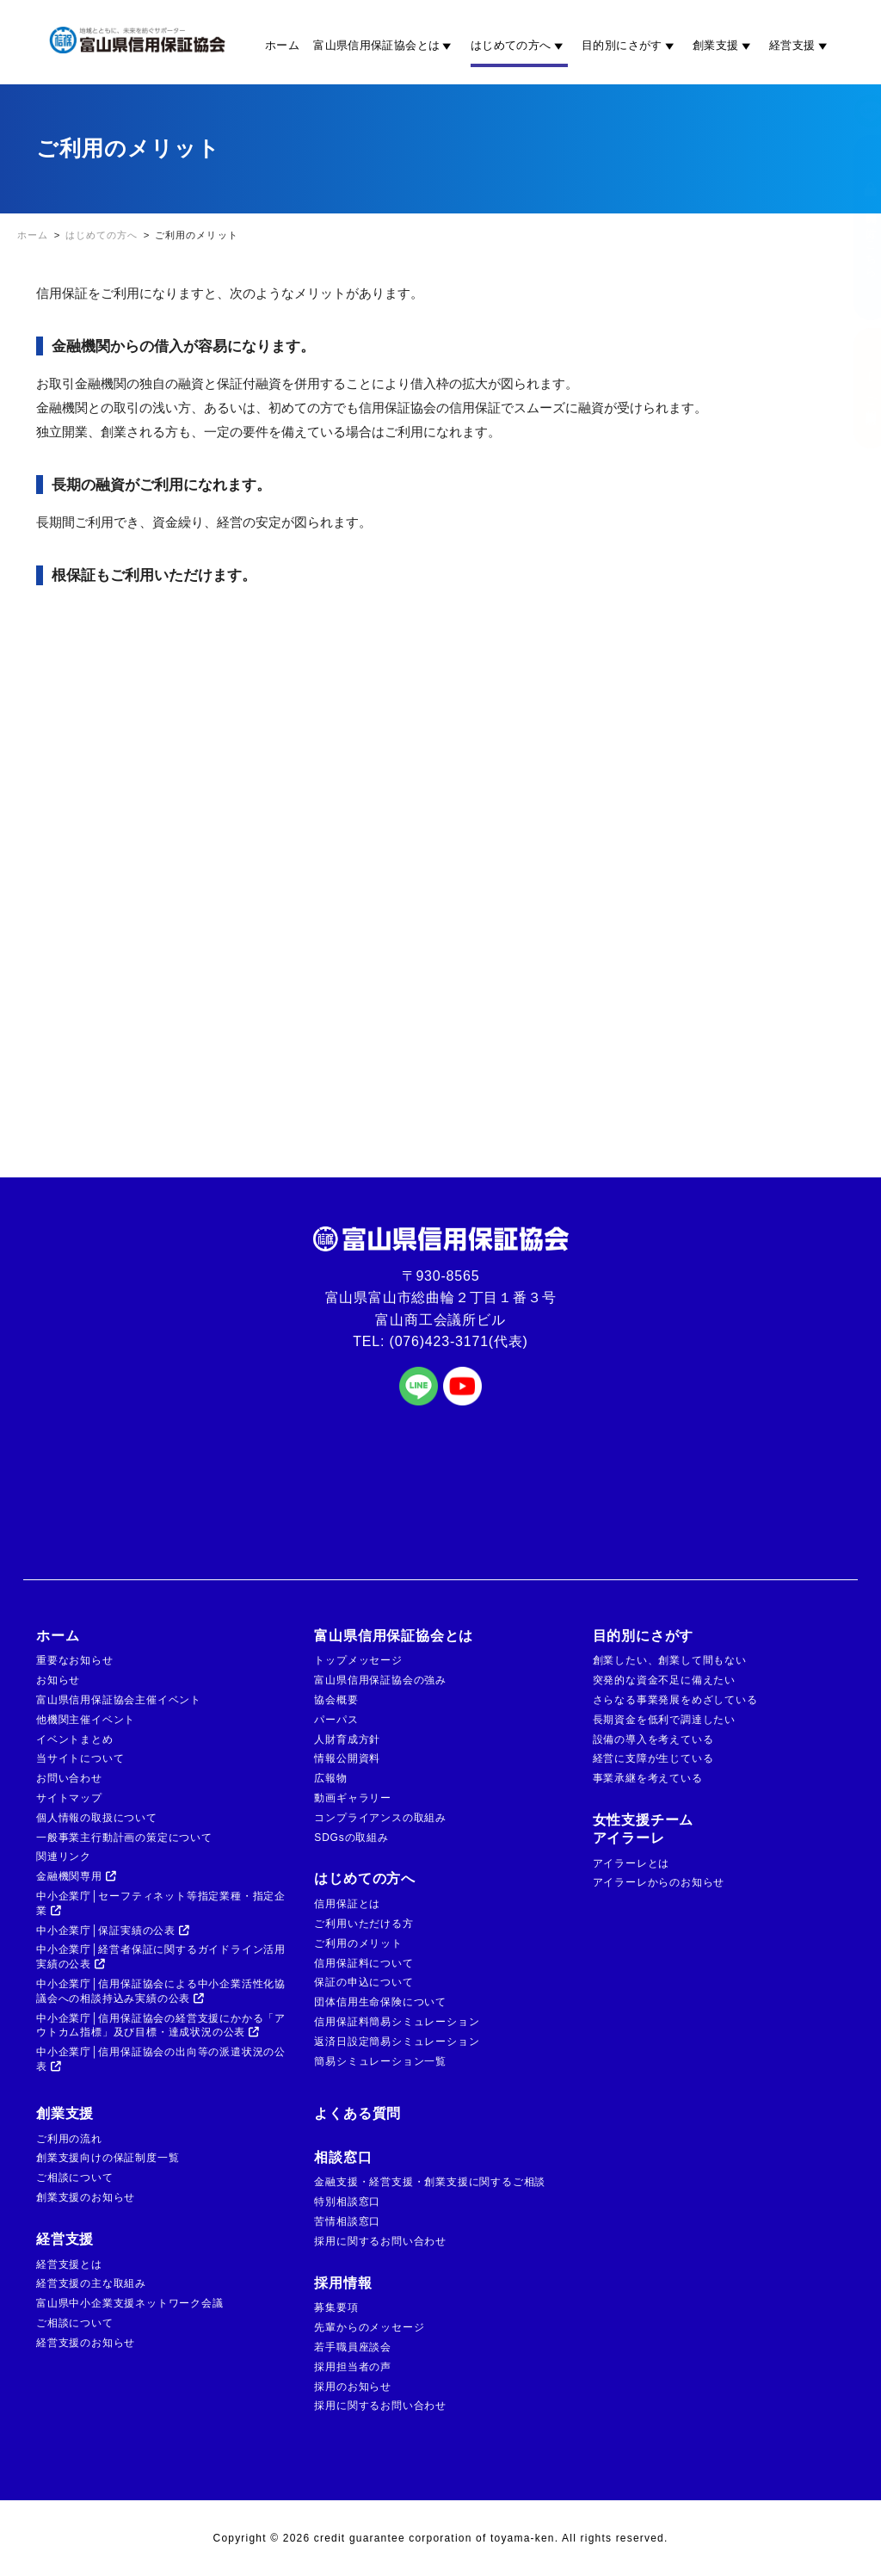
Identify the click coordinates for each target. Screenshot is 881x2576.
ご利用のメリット (358, 1943)
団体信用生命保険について (380, 2002)
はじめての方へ (519, 45)
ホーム (282, 45)
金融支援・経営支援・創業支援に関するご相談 (429, 2182)
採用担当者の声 (352, 2367)
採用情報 (343, 2283)
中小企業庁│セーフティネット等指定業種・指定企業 (161, 1903)
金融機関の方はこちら (853, 227)
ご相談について (75, 2177)
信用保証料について (363, 1963)
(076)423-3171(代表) (459, 1341)
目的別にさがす (630, 45)
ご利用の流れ (69, 2139)
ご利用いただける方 (363, 1924)
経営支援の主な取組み (91, 2283)
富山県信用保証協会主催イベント (118, 1700)
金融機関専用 (76, 1876)
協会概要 (336, 1700)
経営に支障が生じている (653, 1758)
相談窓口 (343, 2157)
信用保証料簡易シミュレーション (396, 2022)
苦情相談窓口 (347, 2221)
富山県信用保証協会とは (385, 45)
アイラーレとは (631, 1863)
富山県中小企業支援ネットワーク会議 (130, 2303)
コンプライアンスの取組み (380, 1818)
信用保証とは (347, 1904)
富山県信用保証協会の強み (380, 1680)
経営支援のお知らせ (85, 2343)
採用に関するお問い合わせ (380, 2241)
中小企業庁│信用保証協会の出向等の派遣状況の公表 (161, 2059)
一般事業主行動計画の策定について (124, 1838)
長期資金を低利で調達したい (664, 1720)
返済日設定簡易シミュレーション (396, 2041)
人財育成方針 (347, 1739)
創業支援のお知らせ (85, 2197)
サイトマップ (69, 1798)
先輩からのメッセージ (369, 2327)
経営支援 (800, 45)
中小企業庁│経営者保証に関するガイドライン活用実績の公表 (161, 1956)
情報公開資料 (347, 1758)
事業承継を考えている (648, 1778)
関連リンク (63, 1856)
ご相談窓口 (853, 387)
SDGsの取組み (351, 1838)
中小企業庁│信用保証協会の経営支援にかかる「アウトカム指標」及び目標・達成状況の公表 (161, 2025)
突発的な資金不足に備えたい (664, 1680)
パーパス (336, 1720)
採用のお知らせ (352, 2387)
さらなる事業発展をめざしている (675, 1700)
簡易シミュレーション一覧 (380, 2061)
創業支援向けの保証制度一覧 (107, 2158)
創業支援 (724, 45)
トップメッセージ (358, 1660)
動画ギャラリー (352, 1798)
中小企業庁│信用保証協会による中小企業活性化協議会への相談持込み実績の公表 (161, 1991)
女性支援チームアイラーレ (643, 1829)
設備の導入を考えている (653, 1739)
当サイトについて (80, 1758)
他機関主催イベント (85, 1720)
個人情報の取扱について (96, 1818)
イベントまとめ (75, 1739)
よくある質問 (357, 2113)
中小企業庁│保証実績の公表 (113, 1930)
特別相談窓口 (347, 2202)
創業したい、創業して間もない (670, 1660)
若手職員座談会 (352, 2347)
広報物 (330, 1778)
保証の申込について (363, 1982)
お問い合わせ (69, 1778)
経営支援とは (69, 2264)
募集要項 (336, 2307)
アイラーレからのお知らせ (659, 1882)
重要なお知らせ (75, 1660)
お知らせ (58, 1680)
